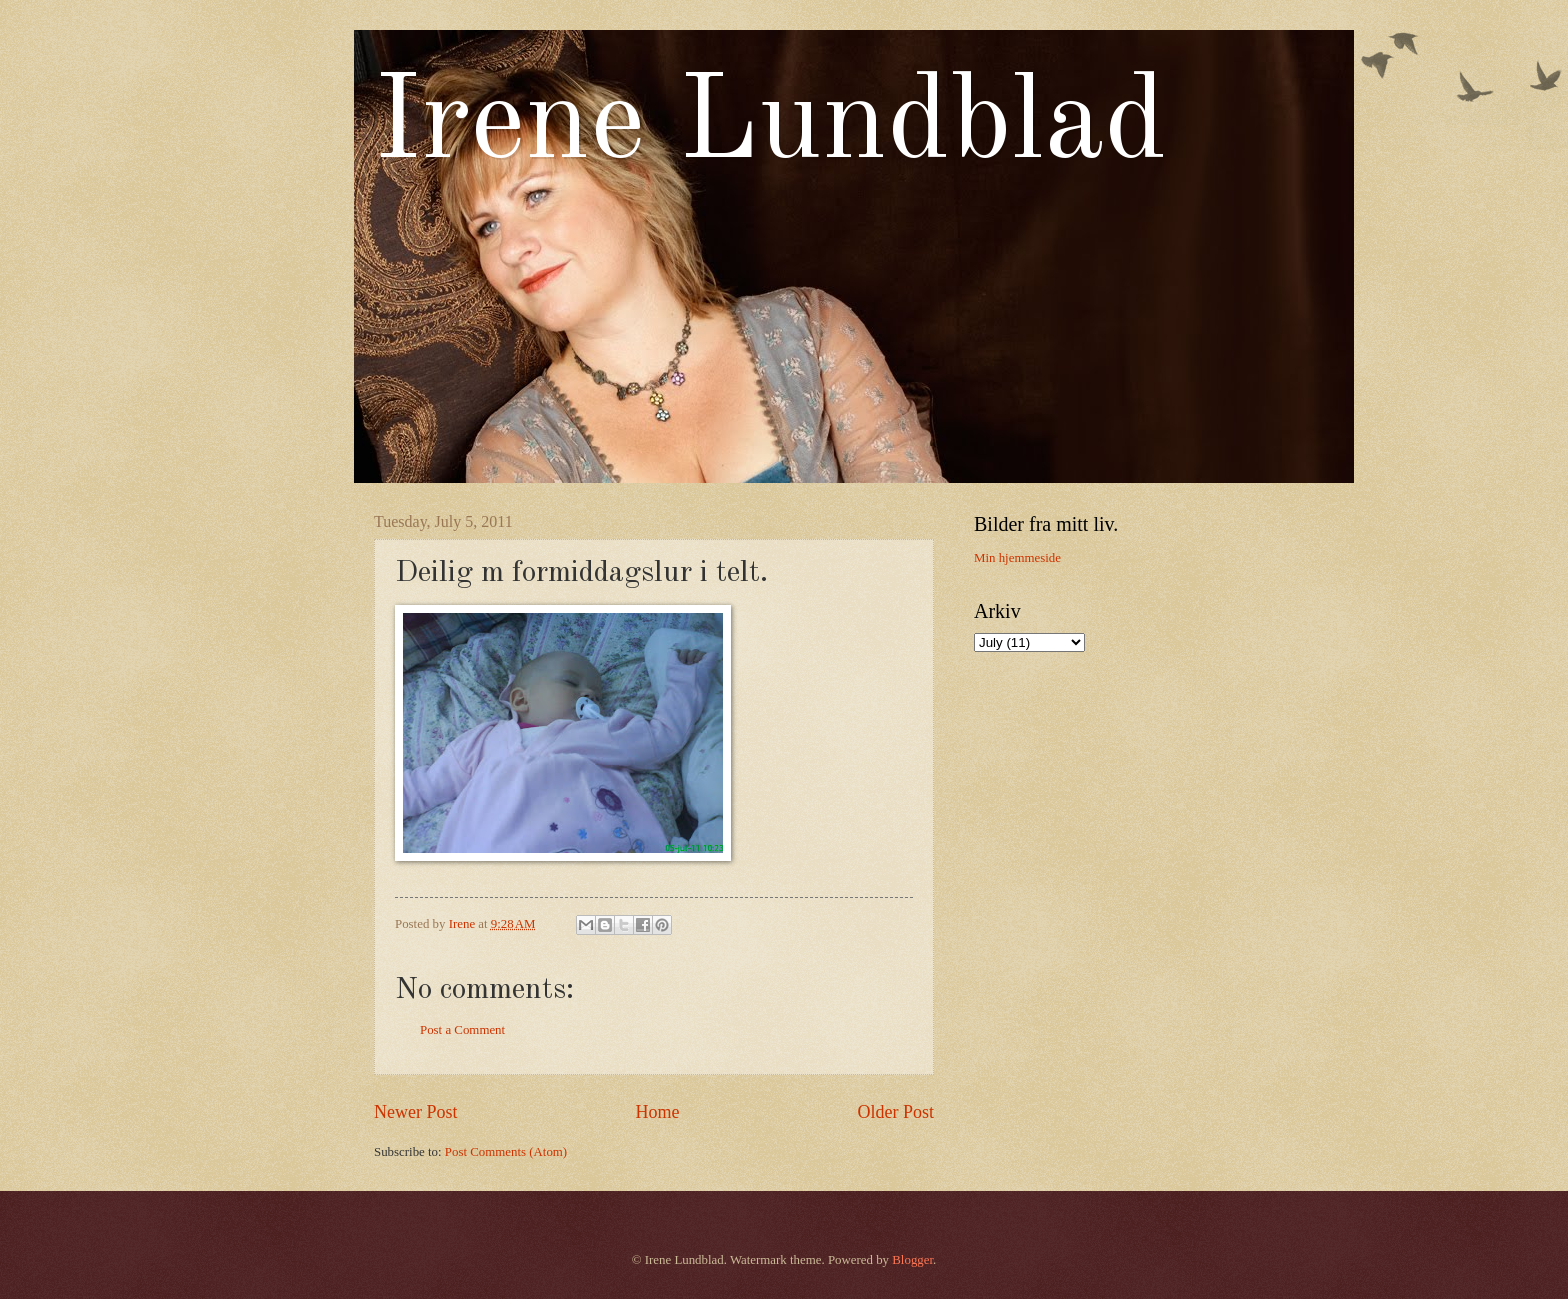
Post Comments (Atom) (506, 1152)
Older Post (895, 1112)
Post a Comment (462, 1030)
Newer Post (416, 1112)
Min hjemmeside (1017, 558)
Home (657, 1112)
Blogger (912, 1260)
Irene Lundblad (770, 126)
